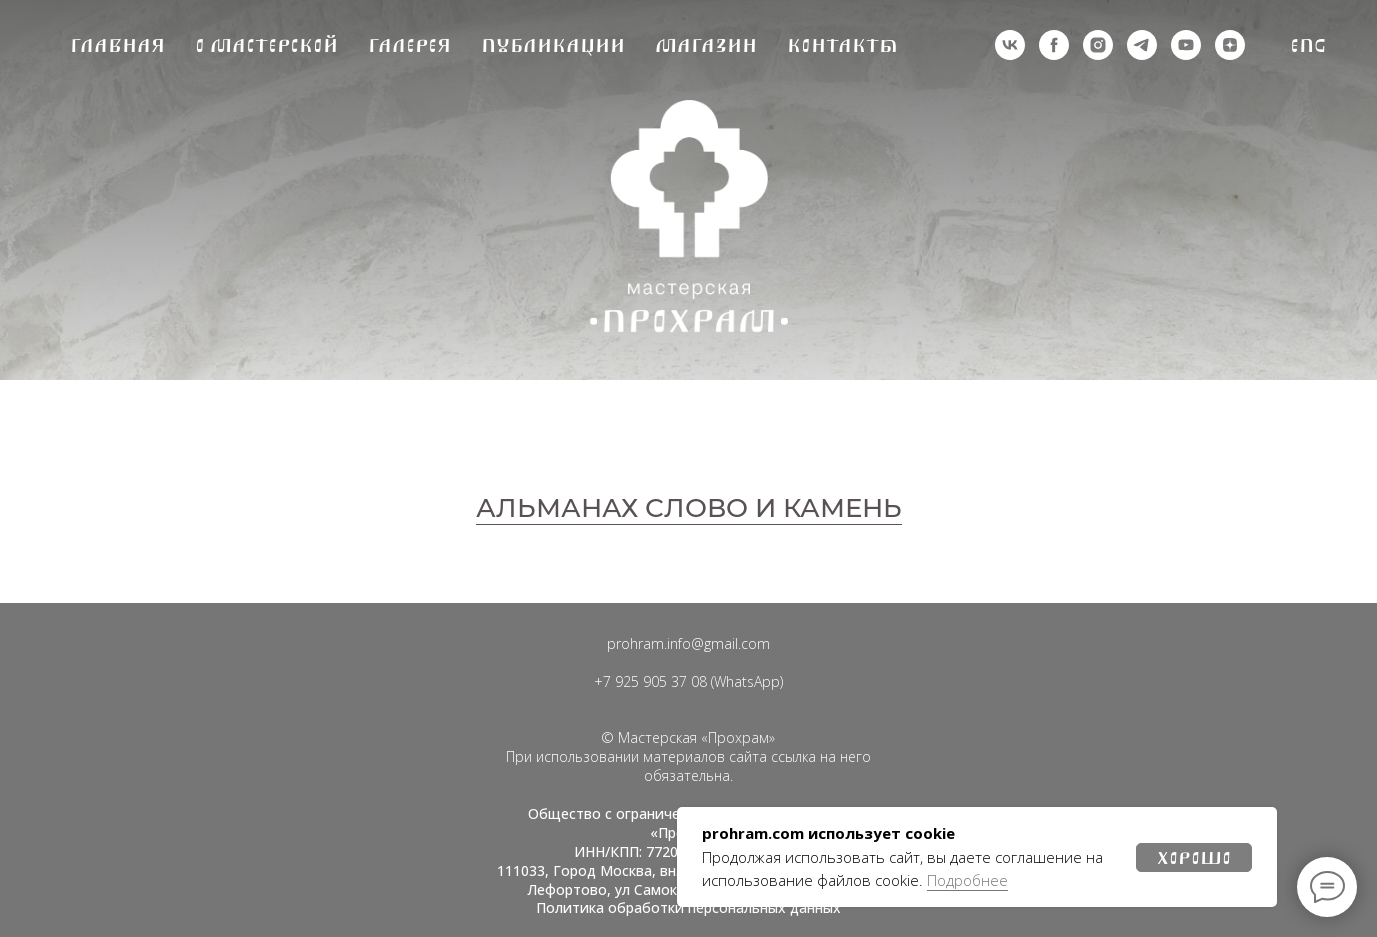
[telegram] (1142, 45)
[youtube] (1186, 45)
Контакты (842, 45)
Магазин (706, 45)
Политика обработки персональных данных (688, 907)
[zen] (1230, 45)
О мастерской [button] (266, 45)
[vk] (1010, 45)
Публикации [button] (553, 45)
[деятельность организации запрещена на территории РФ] (1054, 45)
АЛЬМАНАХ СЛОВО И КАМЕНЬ (689, 508)
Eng (1308, 45)
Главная (117, 45)
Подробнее (967, 880)
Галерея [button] (409, 45)
